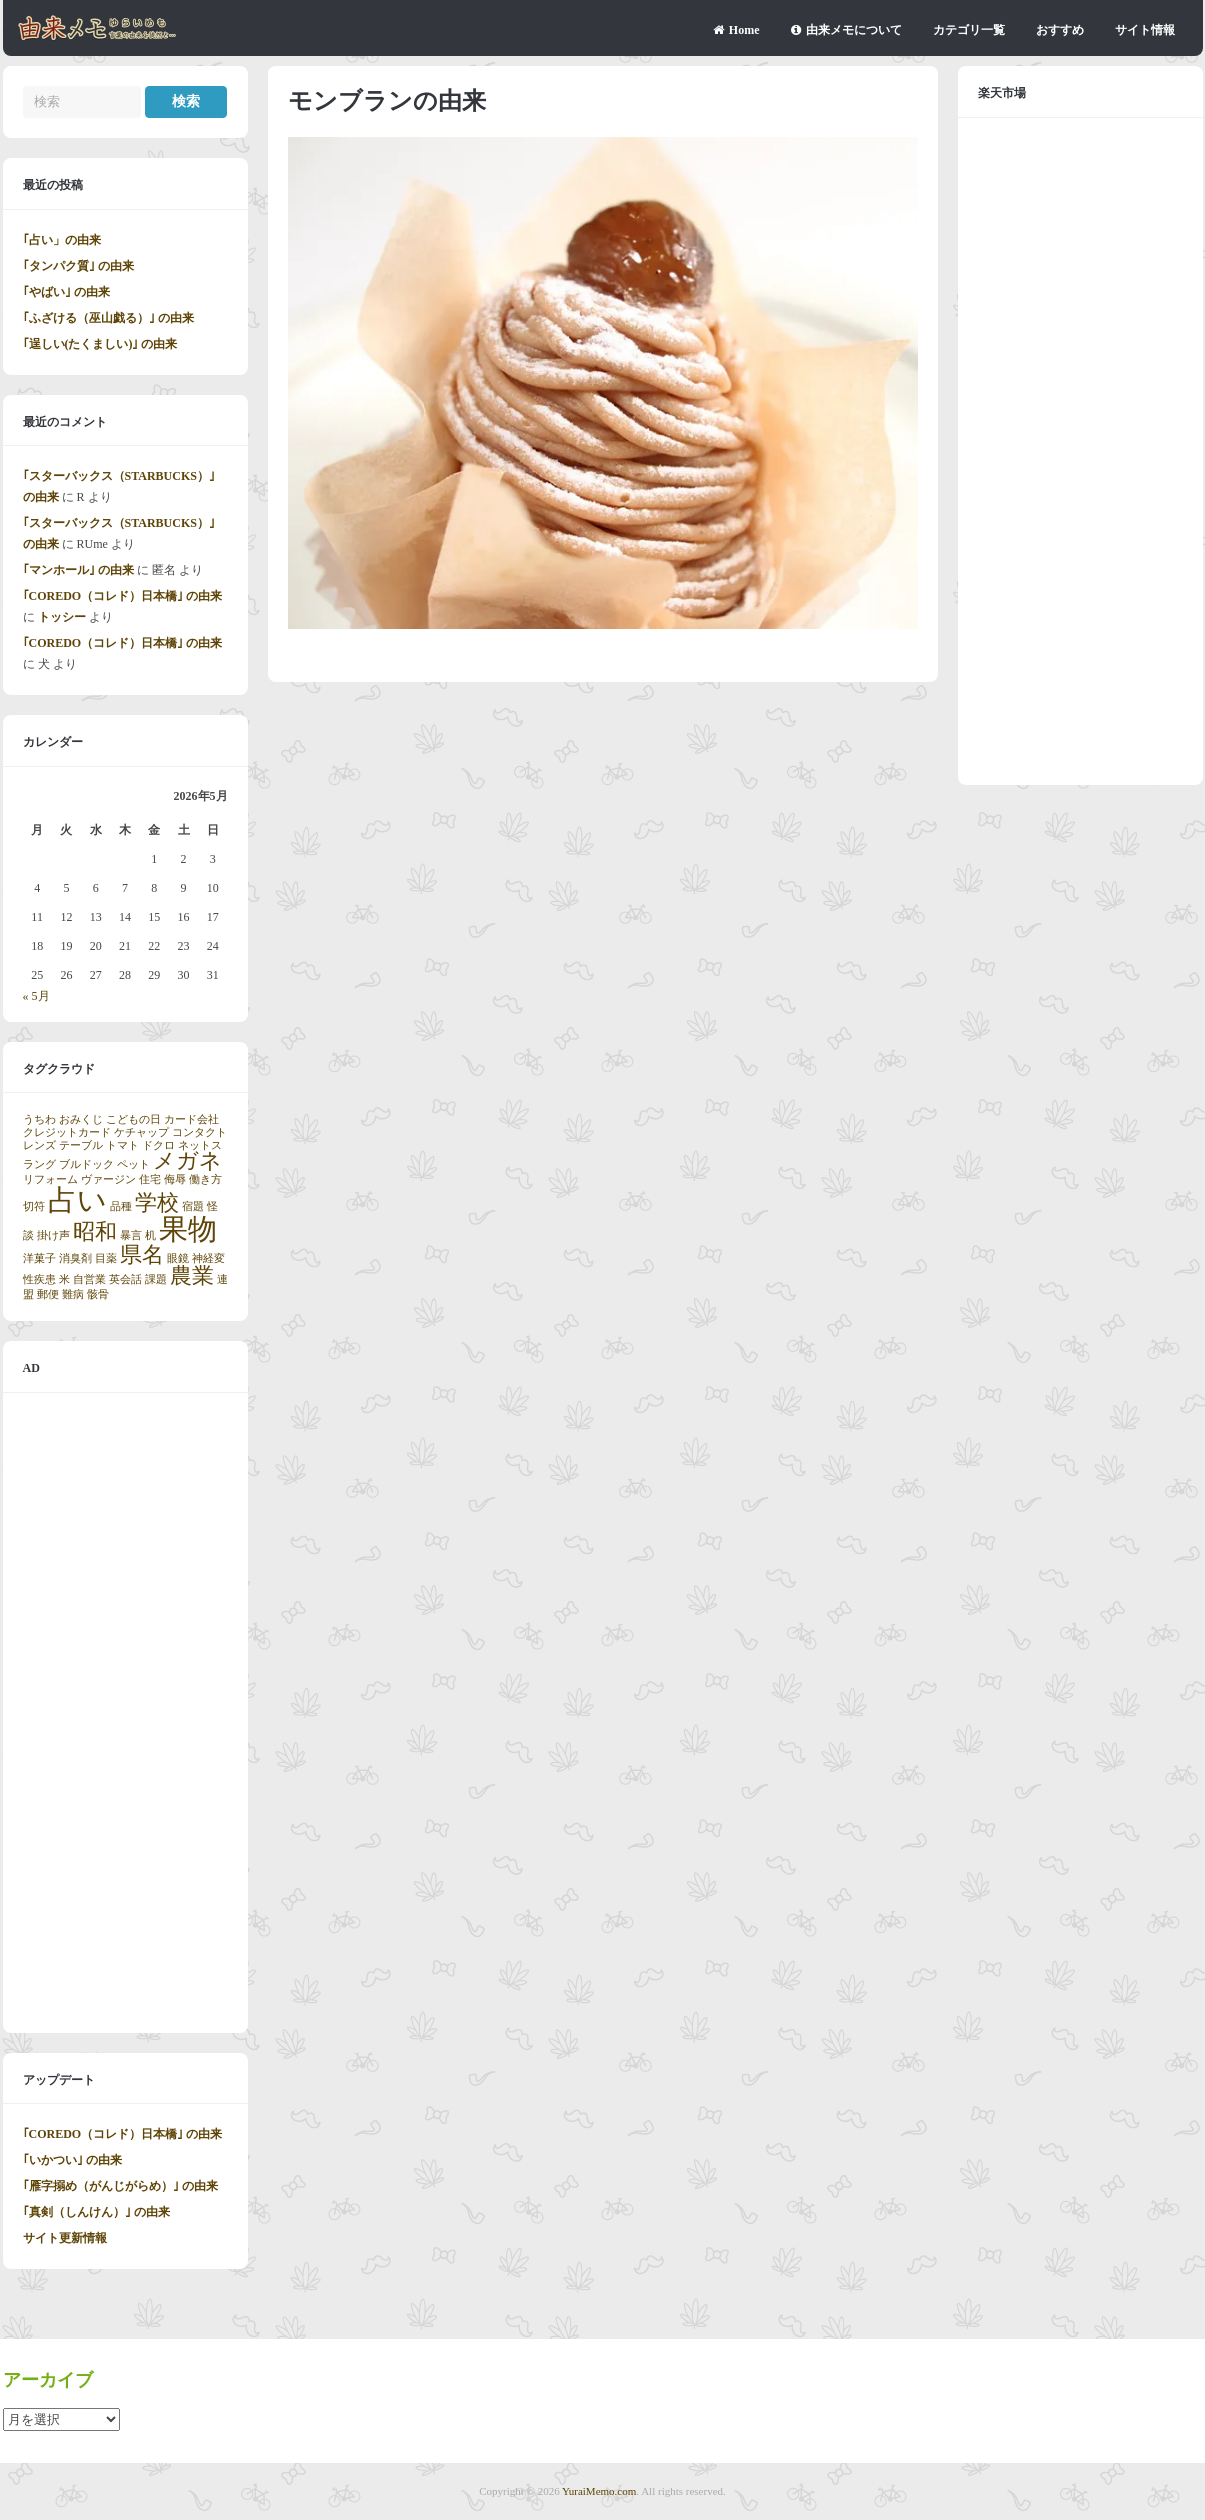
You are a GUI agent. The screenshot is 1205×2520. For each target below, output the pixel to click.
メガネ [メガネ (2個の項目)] (187, 1161)
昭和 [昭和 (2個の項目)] (95, 1232)
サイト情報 (1145, 30)
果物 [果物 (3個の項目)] (188, 1229)
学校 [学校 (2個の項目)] (157, 1203)
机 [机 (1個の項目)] (150, 1235)
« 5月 (36, 996)
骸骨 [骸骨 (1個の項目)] (98, 1294)
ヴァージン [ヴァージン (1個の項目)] (108, 1179)
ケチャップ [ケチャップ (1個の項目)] (141, 1132)
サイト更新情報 (65, 2238)
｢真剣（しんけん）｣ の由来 (96, 2212)
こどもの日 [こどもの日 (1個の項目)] (133, 1119)
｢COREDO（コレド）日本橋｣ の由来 (123, 596)
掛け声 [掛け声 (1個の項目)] (53, 1235)
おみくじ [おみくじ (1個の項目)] (81, 1119)
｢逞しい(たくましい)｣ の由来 (100, 344)
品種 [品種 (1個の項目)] (121, 1206)
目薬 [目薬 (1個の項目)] (106, 1258)
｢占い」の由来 (62, 240)
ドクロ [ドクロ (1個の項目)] (158, 1145)
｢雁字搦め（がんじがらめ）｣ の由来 (120, 2186)
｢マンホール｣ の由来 (78, 570)
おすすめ (1060, 30)
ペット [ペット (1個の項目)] (133, 1164)
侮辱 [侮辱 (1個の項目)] (175, 1179)
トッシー (62, 617)
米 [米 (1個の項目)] (64, 1279)
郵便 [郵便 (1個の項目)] (48, 1294)
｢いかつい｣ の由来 (72, 2160)
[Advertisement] (125, 1713)
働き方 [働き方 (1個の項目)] (205, 1179)
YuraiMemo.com (599, 2491)
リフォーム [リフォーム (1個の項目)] (50, 1179)
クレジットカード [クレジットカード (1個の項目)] (67, 1132)
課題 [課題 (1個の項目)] (156, 1279)
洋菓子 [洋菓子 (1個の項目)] (39, 1258)
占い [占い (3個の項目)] (77, 1200)
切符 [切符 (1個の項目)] (34, 1206)
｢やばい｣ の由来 (66, 292)
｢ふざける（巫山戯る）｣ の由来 (108, 318)
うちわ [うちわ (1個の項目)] (39, 1119)
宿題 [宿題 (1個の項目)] (193, 1206)
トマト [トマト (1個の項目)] (122, 1145)
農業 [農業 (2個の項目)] (192, 1276)
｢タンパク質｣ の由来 (78, 266)
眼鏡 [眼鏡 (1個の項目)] (178, 1258)
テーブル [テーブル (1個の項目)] (81, 1145)
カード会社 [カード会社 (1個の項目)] (191, 1119)
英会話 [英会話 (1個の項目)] (125, 1279)
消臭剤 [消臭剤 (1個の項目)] (75, 1258)
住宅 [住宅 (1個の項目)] (150, 1179)
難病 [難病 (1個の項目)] (73, 1294)
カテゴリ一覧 (969, 30)
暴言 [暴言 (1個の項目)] (131, 1235)
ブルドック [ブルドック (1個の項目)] (86, 1164)
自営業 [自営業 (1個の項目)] (89, 1279)
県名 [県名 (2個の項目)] (142, 1255)
